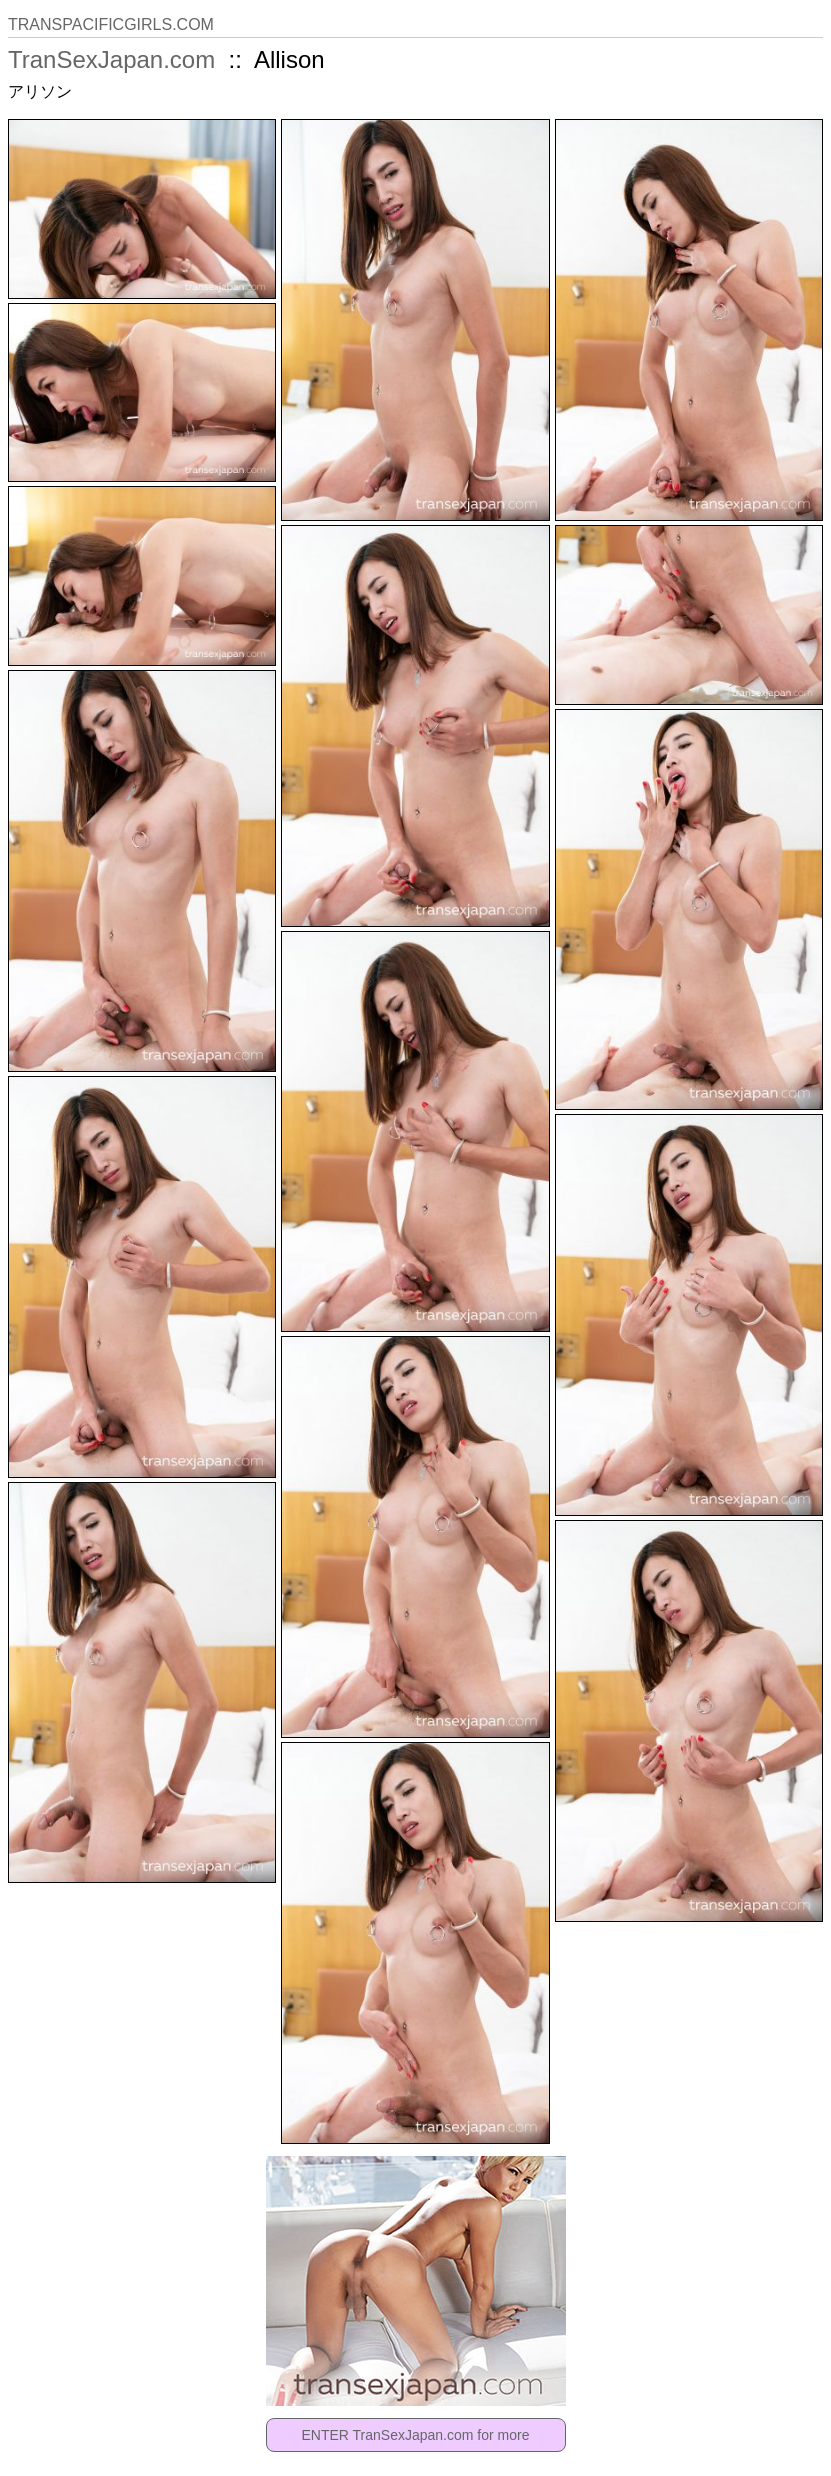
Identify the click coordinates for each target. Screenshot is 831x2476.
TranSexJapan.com (111, 59)
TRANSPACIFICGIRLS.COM (111, 24)
